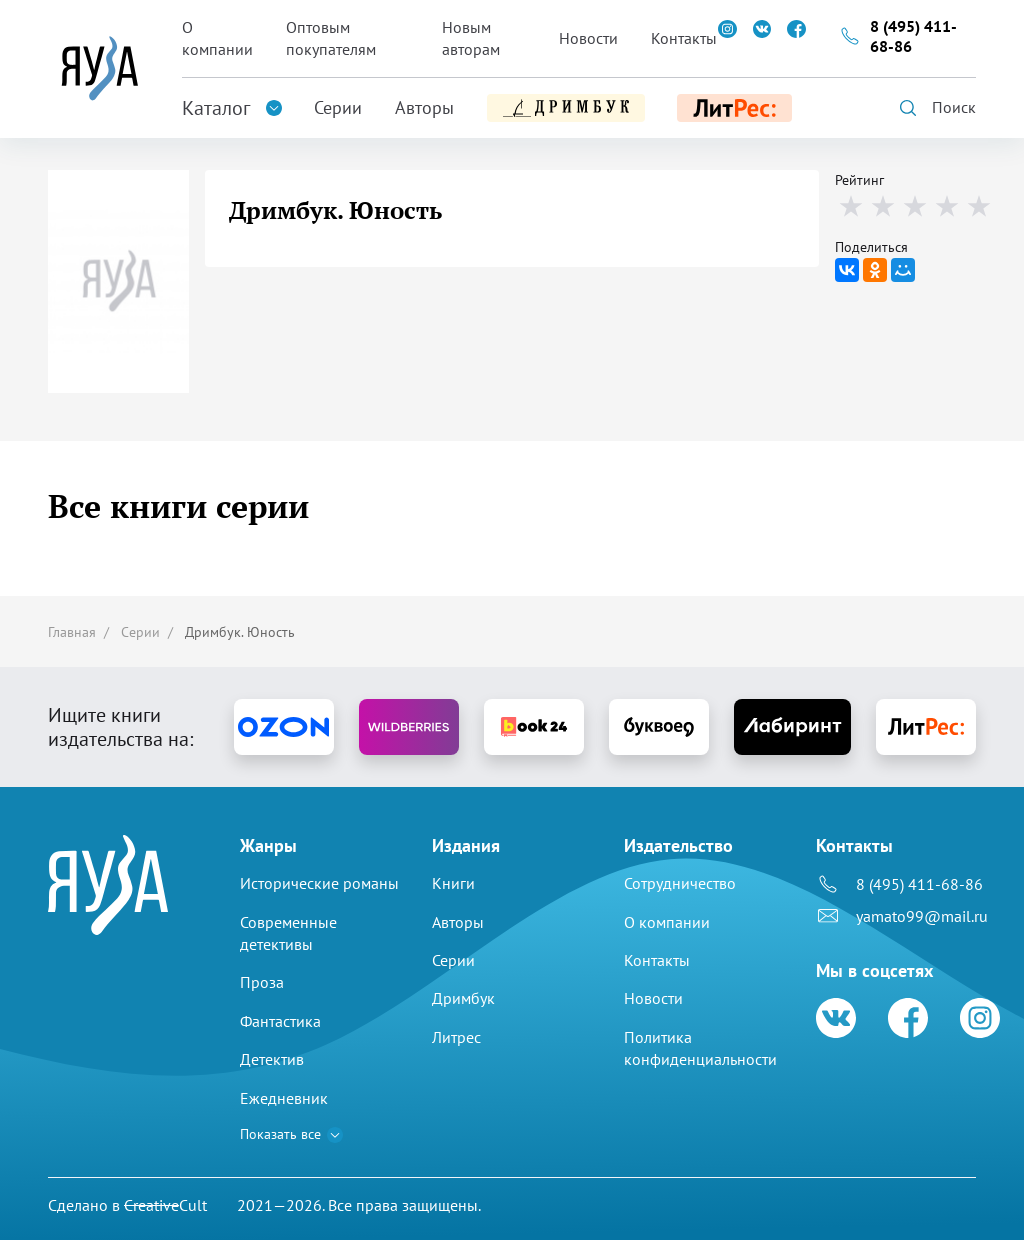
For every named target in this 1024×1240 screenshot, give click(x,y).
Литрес (456, 1037)
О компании (217, 38)
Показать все (280, 1134)
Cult (165, 1205)
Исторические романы (319, 883)
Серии (338, 107)
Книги (453, 883)
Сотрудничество (680, 883)
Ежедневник (284, 1098)
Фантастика (280, 1021)
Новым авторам (471, 38)
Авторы (424, 107)
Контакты (684, 38)
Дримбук (463, 998)
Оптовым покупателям (331, 38)
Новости (588, 38)
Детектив (272, 1059)
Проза (262, 982)
